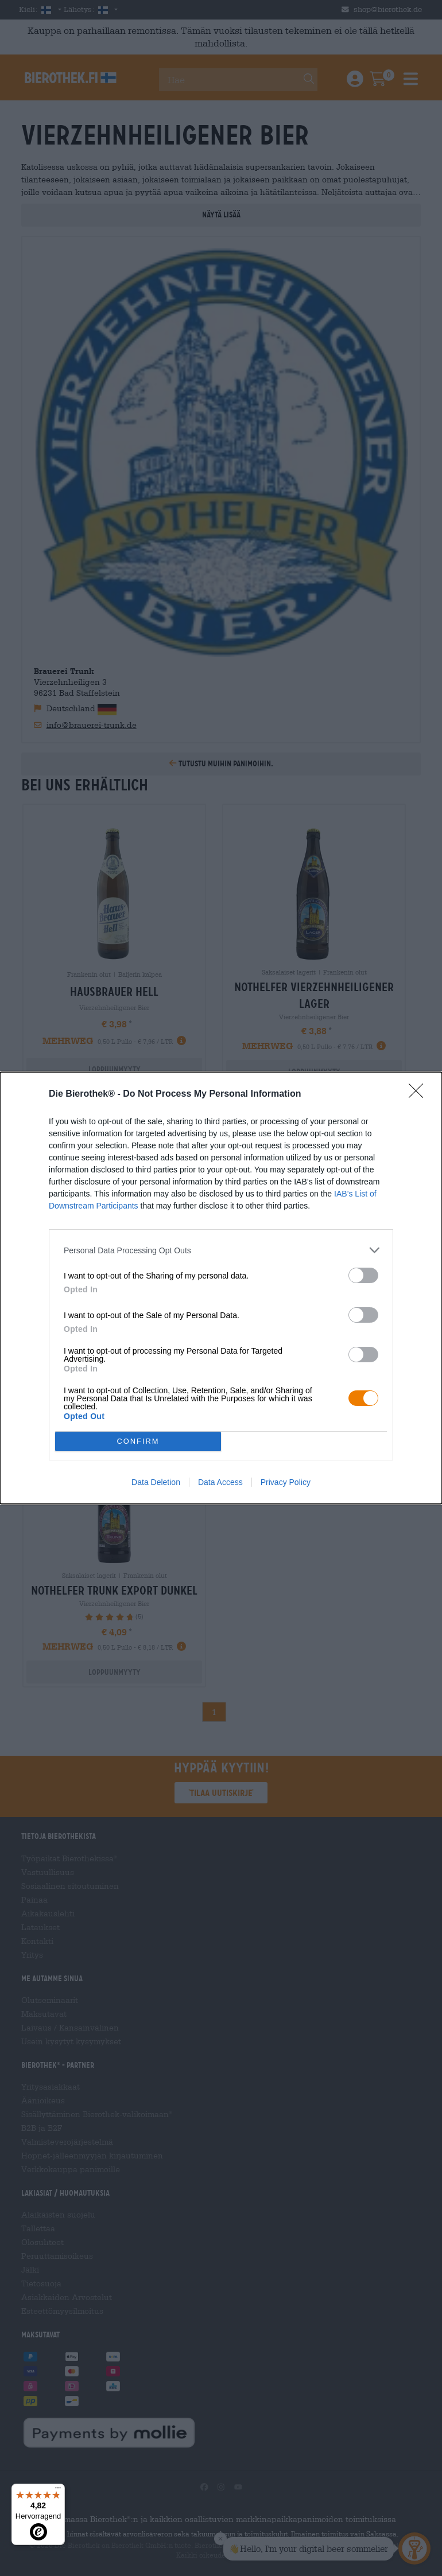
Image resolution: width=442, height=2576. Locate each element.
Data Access (220, 1482)
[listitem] (221, 1250)
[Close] (420, 1094)
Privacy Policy (286, 1482)
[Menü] (58, 2490)
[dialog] (221, 1288)
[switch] (363, 1275)
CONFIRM (138, 1441)
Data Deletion (155, 1482)
